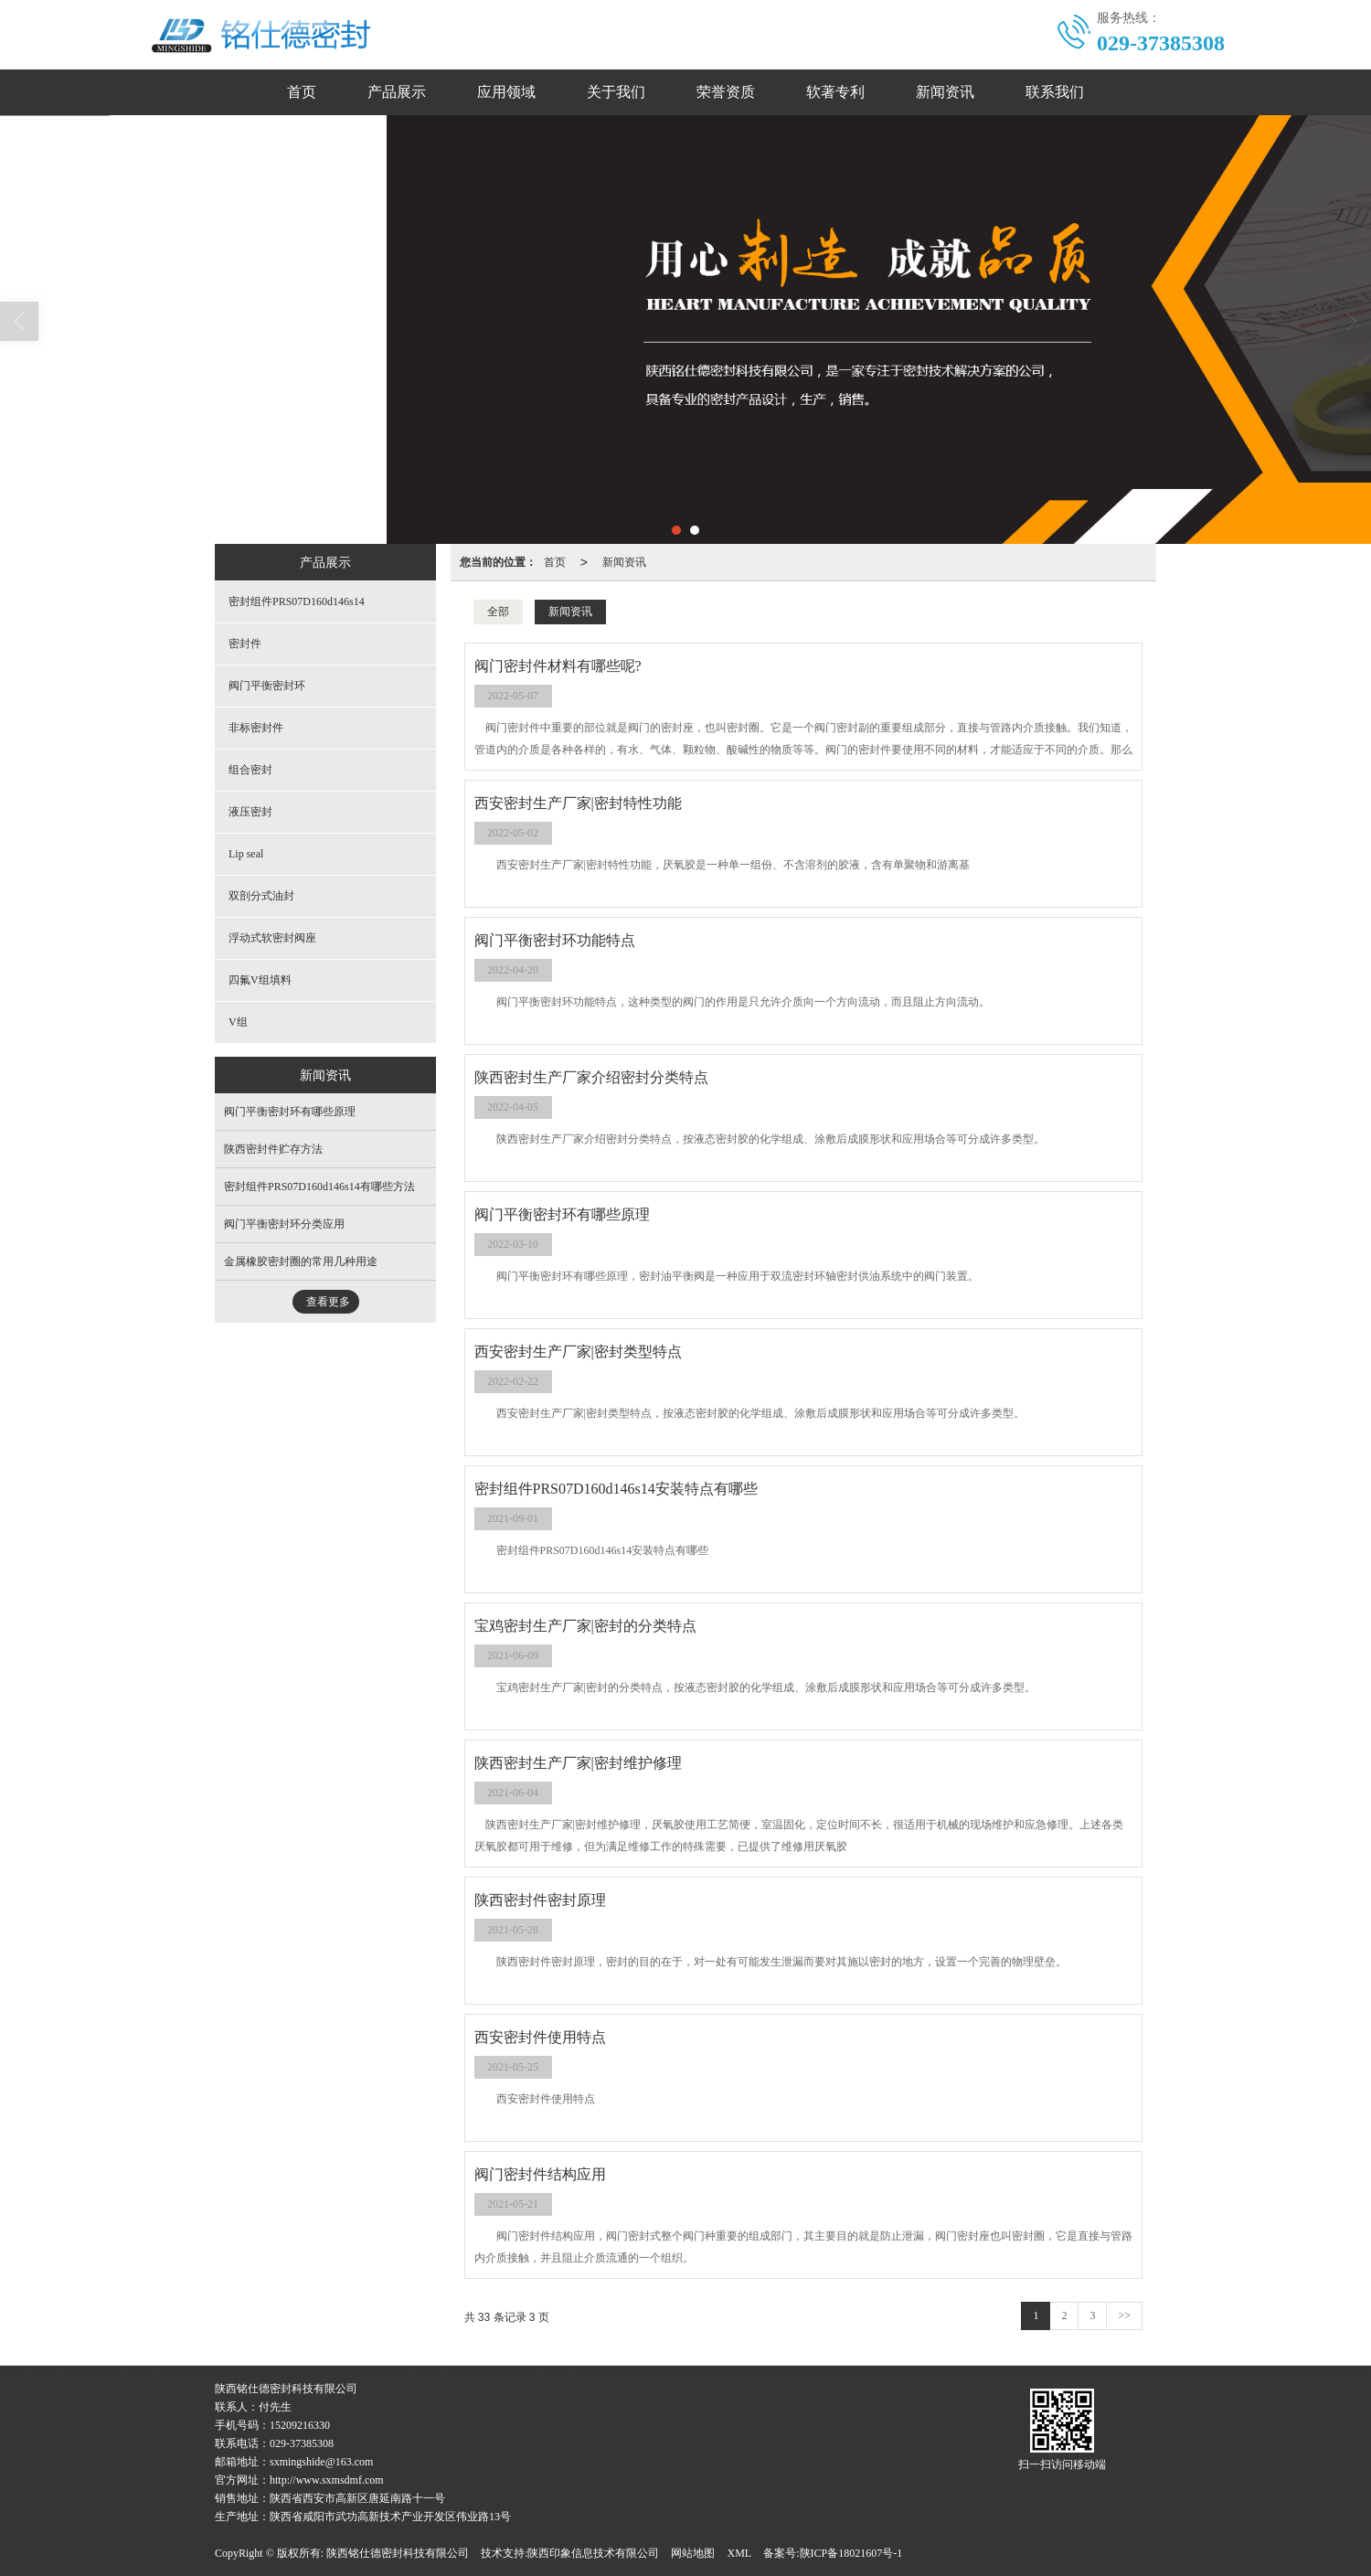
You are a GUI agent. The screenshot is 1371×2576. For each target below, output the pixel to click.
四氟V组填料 (260, 980)
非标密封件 (255, 727)
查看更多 (328, 1301)
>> (1124, 2315)
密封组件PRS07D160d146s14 (296, 601)
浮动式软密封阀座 (272, 937)
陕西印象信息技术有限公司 (593, 2553)
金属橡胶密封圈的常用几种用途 (300, 1261)
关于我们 (616, 92)
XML (739, 2553)
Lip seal (245, 853)
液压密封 (250, 811)
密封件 (244, 643)
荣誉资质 (725, 92)
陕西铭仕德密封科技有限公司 (397, 2553)
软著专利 (835, 92)
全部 (498, 611)
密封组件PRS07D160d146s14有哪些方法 (319, 1186)
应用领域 (506, 92)
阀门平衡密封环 (266, 685)
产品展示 (396, 92)
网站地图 (693, 2553)
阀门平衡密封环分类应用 (284, 1224)
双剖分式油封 (261, 895)
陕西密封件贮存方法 (273, 1149)
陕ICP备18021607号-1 (851, 2553)
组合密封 (250, 769)
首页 (301, 92)
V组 (238, 1022)
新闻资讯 (945, 92)
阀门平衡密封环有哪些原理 (290, 1111)
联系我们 (1055, 92)
